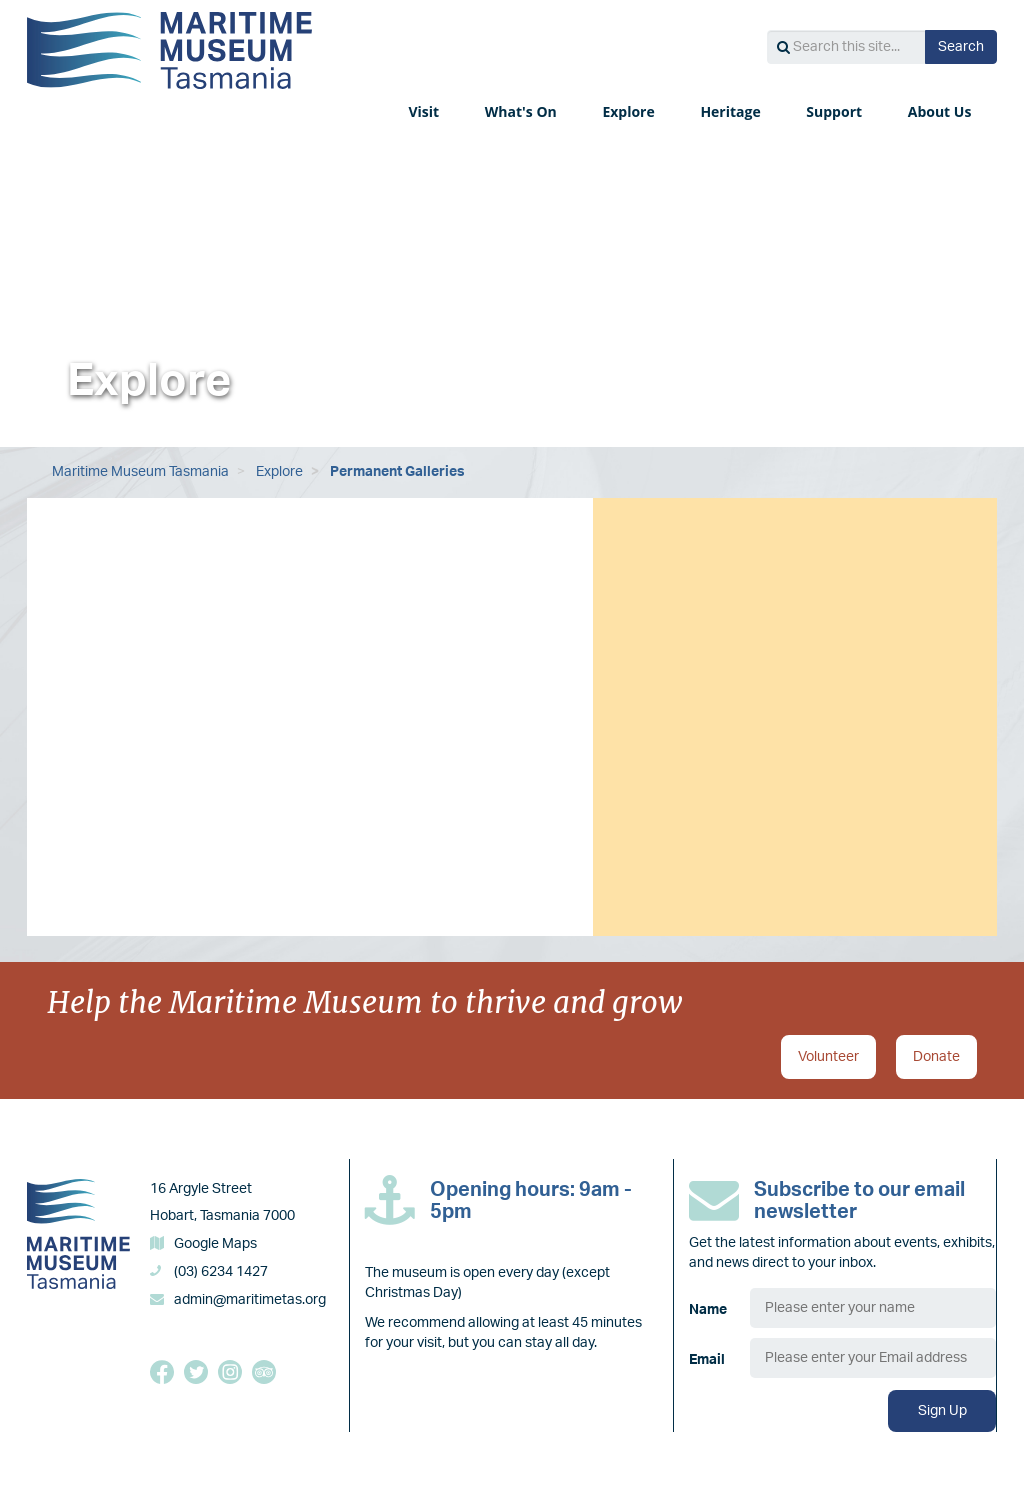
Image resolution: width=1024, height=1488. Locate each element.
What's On (523, 111)
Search (961, 47)
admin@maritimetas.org (250, 1300)
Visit (425, 111)
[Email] (873, 1358)
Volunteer (828, 1057)
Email (707, 1360)
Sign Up (942, 1411)
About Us (941, 111)
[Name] (873, 1308)
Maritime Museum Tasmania (140, 472)
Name (708, 1310)
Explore (630, 111)
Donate (936, 1057)
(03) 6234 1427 (221, 1272)
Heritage (732, 111)
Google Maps (215, 1244)
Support (835, 111)
